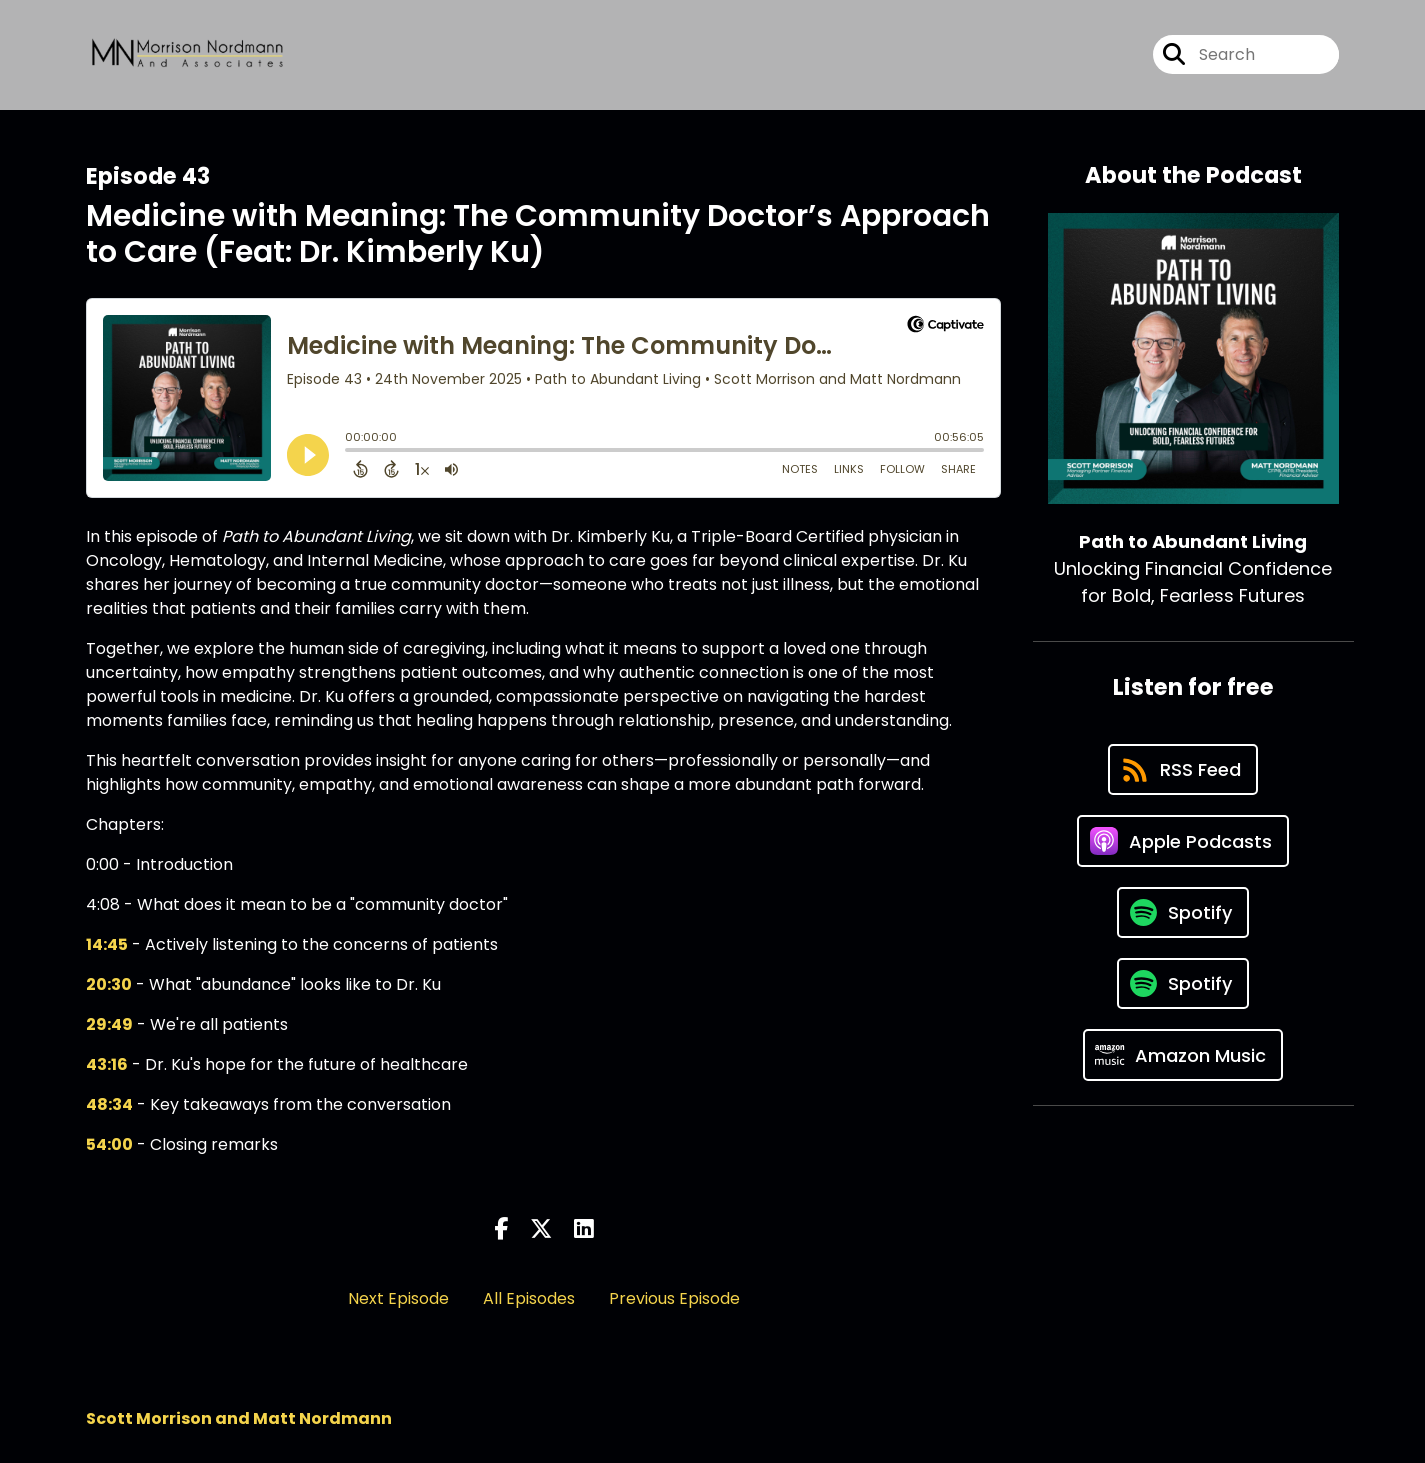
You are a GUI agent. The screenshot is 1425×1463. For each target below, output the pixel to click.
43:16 (107, 1064)
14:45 (107, 944)
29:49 (109, 1024)
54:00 (109, 1144)
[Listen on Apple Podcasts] (1183, 841)
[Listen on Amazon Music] (1183, 1055)
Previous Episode (674, 1298)
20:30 (109, 984)
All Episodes (529, 1298)
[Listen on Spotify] (1183, 912)
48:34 (109, 1104)
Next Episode (398, 1298)
